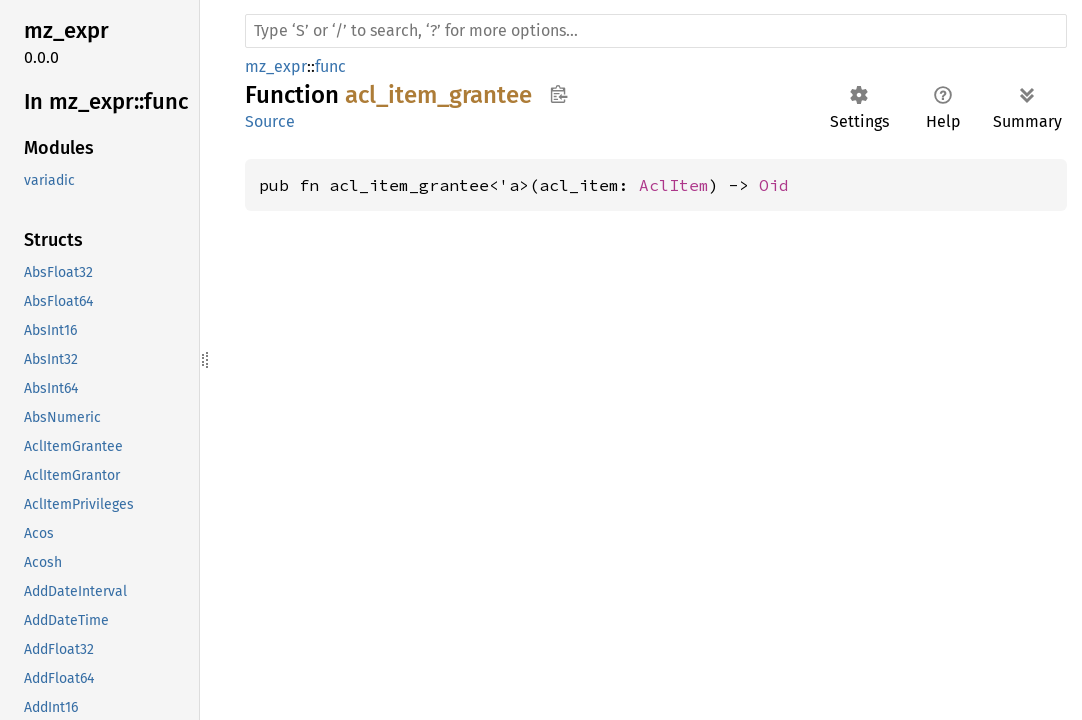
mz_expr (276, 66)
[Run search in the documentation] (656, 31)
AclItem (674, 185)
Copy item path (558, 94)
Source (270, 121)
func (330, 66)
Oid (774, 185)
